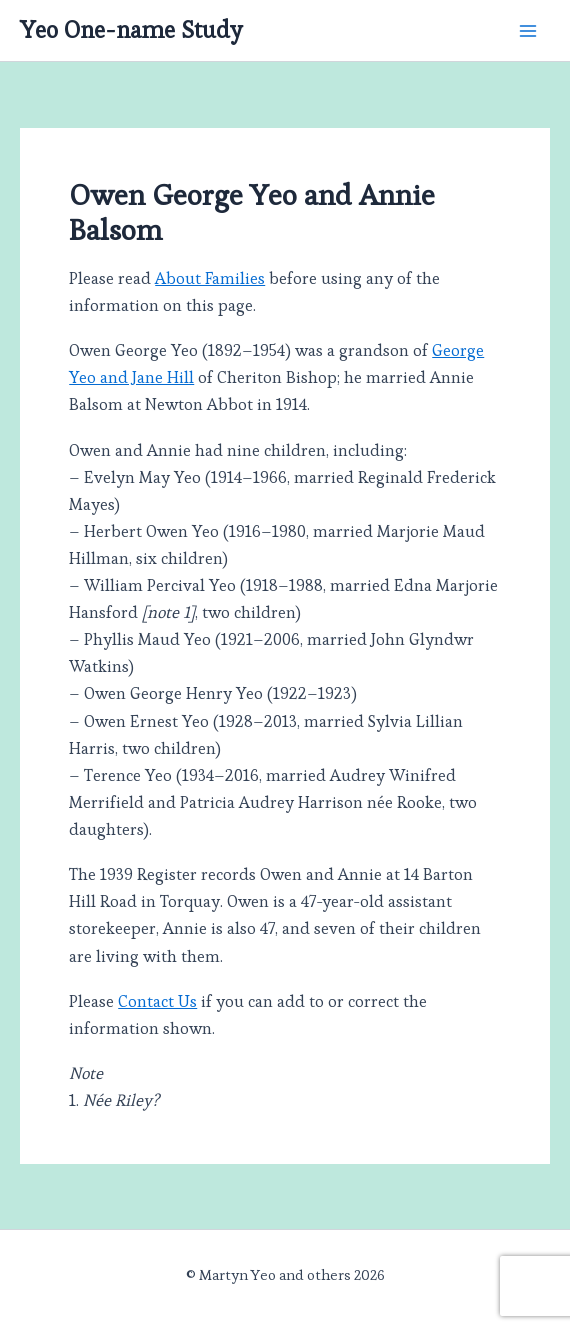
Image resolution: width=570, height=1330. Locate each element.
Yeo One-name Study (131, 30)
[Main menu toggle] (527, 30)
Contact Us (157, 1001)
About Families (210, 278)
